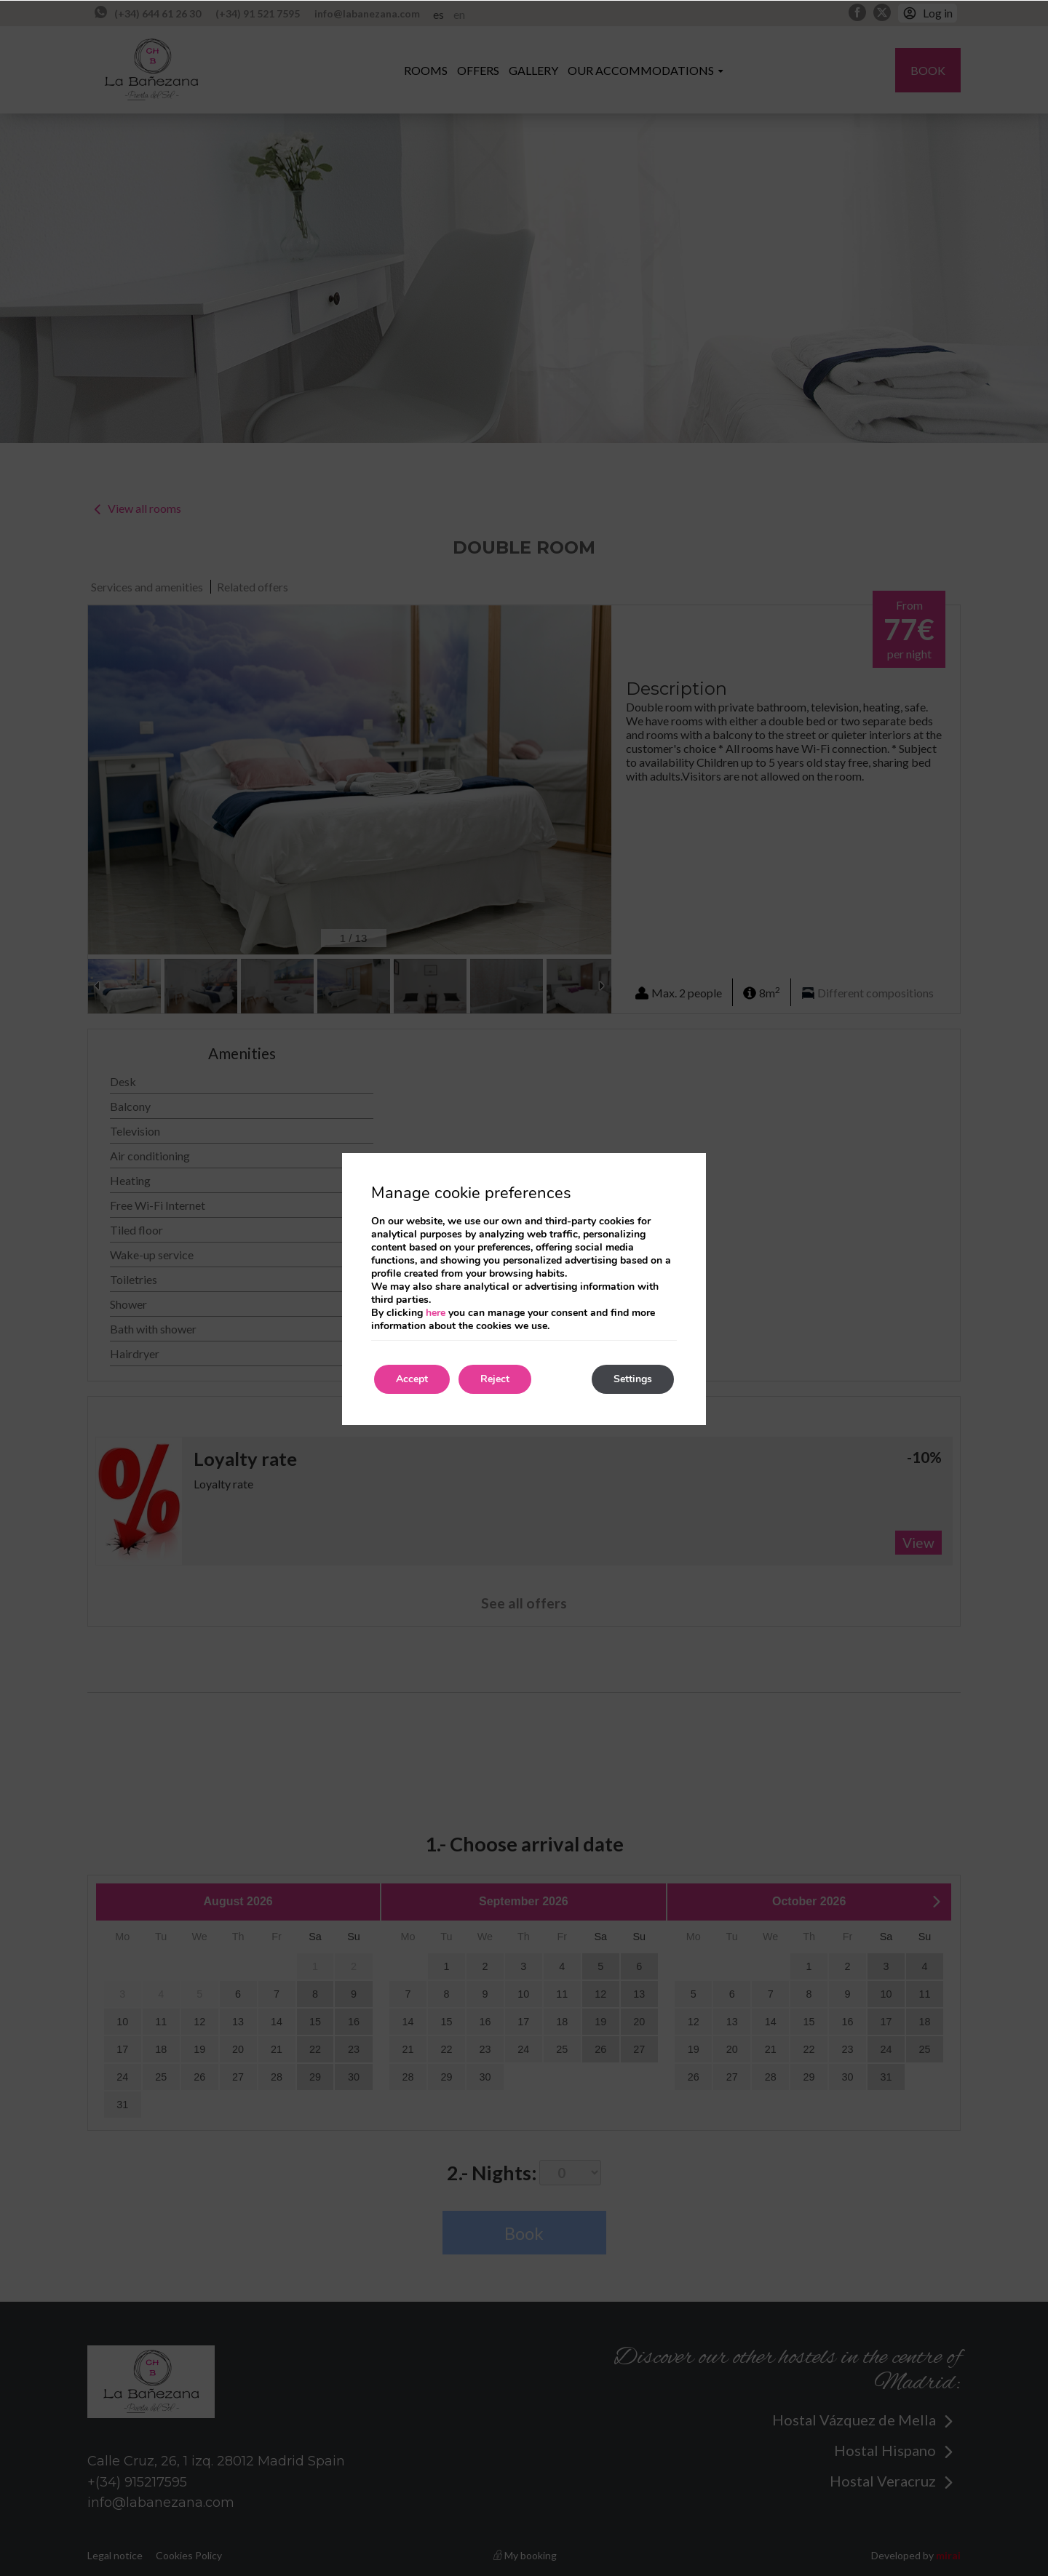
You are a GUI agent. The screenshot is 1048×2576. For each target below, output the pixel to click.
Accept (412, 1379)
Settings (633, 1379)
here (435, 1313)
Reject (494, 1379)
